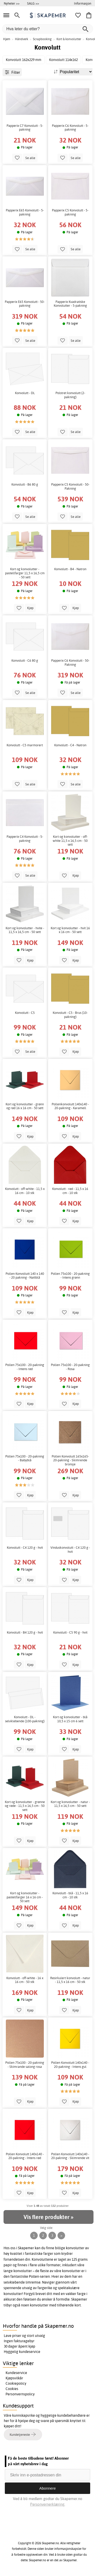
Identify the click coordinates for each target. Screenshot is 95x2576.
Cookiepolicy (16, 2383)
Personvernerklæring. (47, 2504)
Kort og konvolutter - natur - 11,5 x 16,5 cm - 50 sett (70, 1804)
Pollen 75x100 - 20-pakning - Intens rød (24, 1367)
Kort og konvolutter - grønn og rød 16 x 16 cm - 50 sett (25, 1106)
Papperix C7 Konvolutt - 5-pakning (25, 128)
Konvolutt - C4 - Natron (70, 745)
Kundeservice (16, 2372)
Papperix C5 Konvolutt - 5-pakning (70, 212)
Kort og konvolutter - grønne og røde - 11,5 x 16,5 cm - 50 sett (25, 1806)
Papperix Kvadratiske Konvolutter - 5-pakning (70, 304)
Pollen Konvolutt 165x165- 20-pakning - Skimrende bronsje (70, 1460)
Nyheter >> (12, 3)
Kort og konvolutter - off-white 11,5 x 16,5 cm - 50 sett (70, 840)
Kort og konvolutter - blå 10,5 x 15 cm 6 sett (70, 1719)
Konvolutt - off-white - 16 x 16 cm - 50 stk (24, 1980)
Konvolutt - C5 (25, 1013)
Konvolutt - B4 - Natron (70, 569)
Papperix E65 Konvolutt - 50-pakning (25, 304)
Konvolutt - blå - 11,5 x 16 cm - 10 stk (70, 1895)
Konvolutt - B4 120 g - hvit (25, 1632)
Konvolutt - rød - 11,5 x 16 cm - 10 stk (70, 1191)
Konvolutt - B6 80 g (24, 484)
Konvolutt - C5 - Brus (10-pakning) (70, 1015)
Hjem (6, 39)
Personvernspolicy (20, 2394)
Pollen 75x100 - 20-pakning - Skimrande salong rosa (24, 2065)
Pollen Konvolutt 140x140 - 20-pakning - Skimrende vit (70, 2156)
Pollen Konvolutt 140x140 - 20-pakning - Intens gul (70, 2065)
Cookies (12, 2388)
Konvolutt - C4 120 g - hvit (25, 1547)
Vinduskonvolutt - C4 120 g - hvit (70, 1550)
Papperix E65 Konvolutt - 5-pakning (25, 212)
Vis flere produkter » (48, 2217)
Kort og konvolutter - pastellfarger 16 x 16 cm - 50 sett (25, 1897)
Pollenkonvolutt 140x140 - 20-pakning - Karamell (70, 1106)
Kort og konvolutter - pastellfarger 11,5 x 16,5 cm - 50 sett (25, 573)
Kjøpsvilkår (14, 2378)
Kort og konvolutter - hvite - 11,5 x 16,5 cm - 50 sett (25, 930)
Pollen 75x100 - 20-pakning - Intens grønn (70, 1276)
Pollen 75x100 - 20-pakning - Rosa (70, 1367)
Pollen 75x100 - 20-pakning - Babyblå (24, 1458)
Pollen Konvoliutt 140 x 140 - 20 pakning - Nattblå (25, 1276)
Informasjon (82, 3)
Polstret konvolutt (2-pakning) (70, 395)
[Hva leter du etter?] (47, 29)
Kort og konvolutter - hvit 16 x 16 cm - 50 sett (70, 930)
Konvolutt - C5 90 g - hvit (70, 1632)
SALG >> (33, 3)
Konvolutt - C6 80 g (24, 660)
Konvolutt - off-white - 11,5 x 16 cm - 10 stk (25, 1191)
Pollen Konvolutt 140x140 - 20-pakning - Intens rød (25, 2156)
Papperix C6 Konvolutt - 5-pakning (70, 128)
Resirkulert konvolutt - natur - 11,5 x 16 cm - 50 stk (70, 1980)
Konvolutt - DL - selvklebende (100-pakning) (25, 1719)
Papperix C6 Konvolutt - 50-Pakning (70, 662)
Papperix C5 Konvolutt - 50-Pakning (70, 486)
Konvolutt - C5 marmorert (25, 745)
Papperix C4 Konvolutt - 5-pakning (25, 839)
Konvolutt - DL (25, 393)
